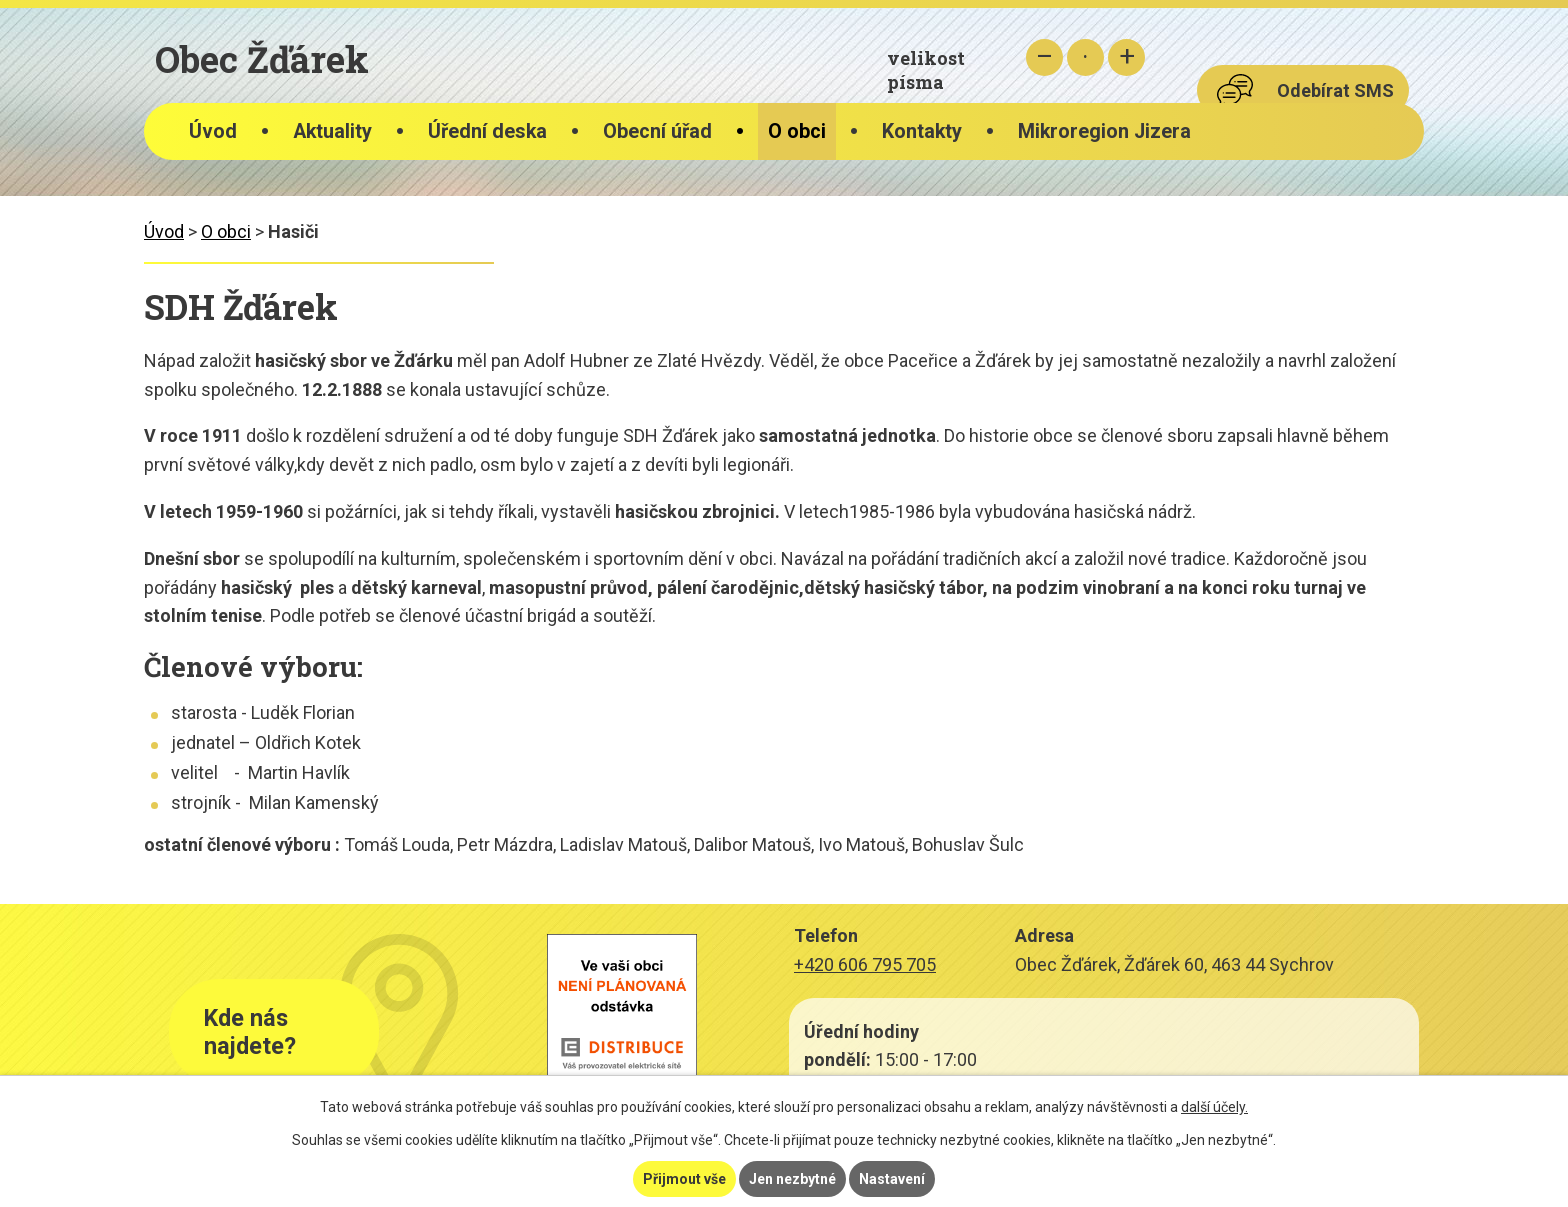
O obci (797, 131)
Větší (1126, 57)
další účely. (1214, 1107)
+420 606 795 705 (865, 964)
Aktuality (332, 131)
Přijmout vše (684, 1179)
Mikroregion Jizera (1104, 131)
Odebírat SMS (1335, 90)
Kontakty (922, 131)
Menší (1044, 57)
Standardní (1085, 57)
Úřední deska (487, 131)
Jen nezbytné (792, 1179)
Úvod (213, 131)
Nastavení (892, 1179)
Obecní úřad (657, 131)
